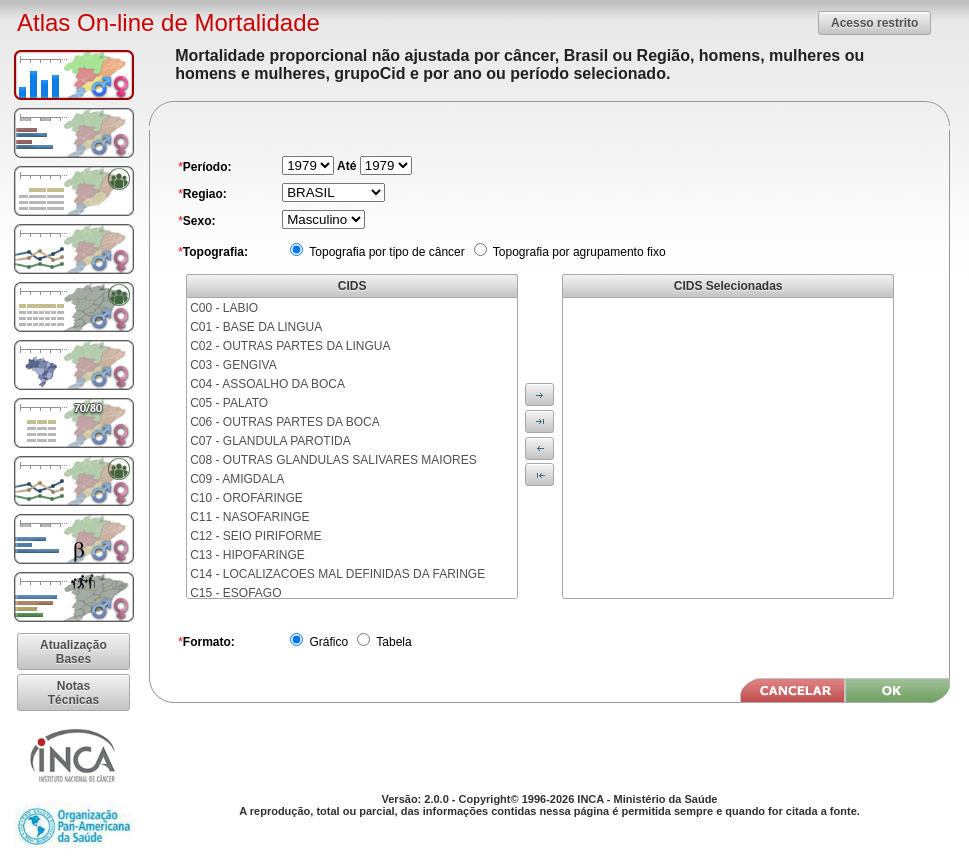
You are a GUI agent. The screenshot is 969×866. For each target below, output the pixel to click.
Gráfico (327, 642)
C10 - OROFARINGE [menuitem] (246, 498)
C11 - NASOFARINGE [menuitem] (249, 517)
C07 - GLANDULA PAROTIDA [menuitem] (270, 441)
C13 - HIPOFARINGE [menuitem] (247, 555)
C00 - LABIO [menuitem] (224, 308)
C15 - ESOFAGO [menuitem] (235, 593)
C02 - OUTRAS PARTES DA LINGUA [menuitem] (290, 346)
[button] (874, 22)
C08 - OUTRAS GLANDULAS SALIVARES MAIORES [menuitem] (333, 460)
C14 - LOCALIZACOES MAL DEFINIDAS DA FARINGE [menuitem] (337, 574)
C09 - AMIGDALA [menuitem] (237, 479)
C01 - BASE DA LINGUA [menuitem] (256, 327)
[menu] (352, 448)
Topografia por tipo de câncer (385, 252)
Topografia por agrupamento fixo (578, 252)
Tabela (392, 642)
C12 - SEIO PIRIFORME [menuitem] (255, 536)
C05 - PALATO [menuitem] (229, 403)
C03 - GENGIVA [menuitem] (233, 365)
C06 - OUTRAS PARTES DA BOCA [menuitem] (285, 422)
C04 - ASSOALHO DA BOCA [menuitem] (267, 384)
